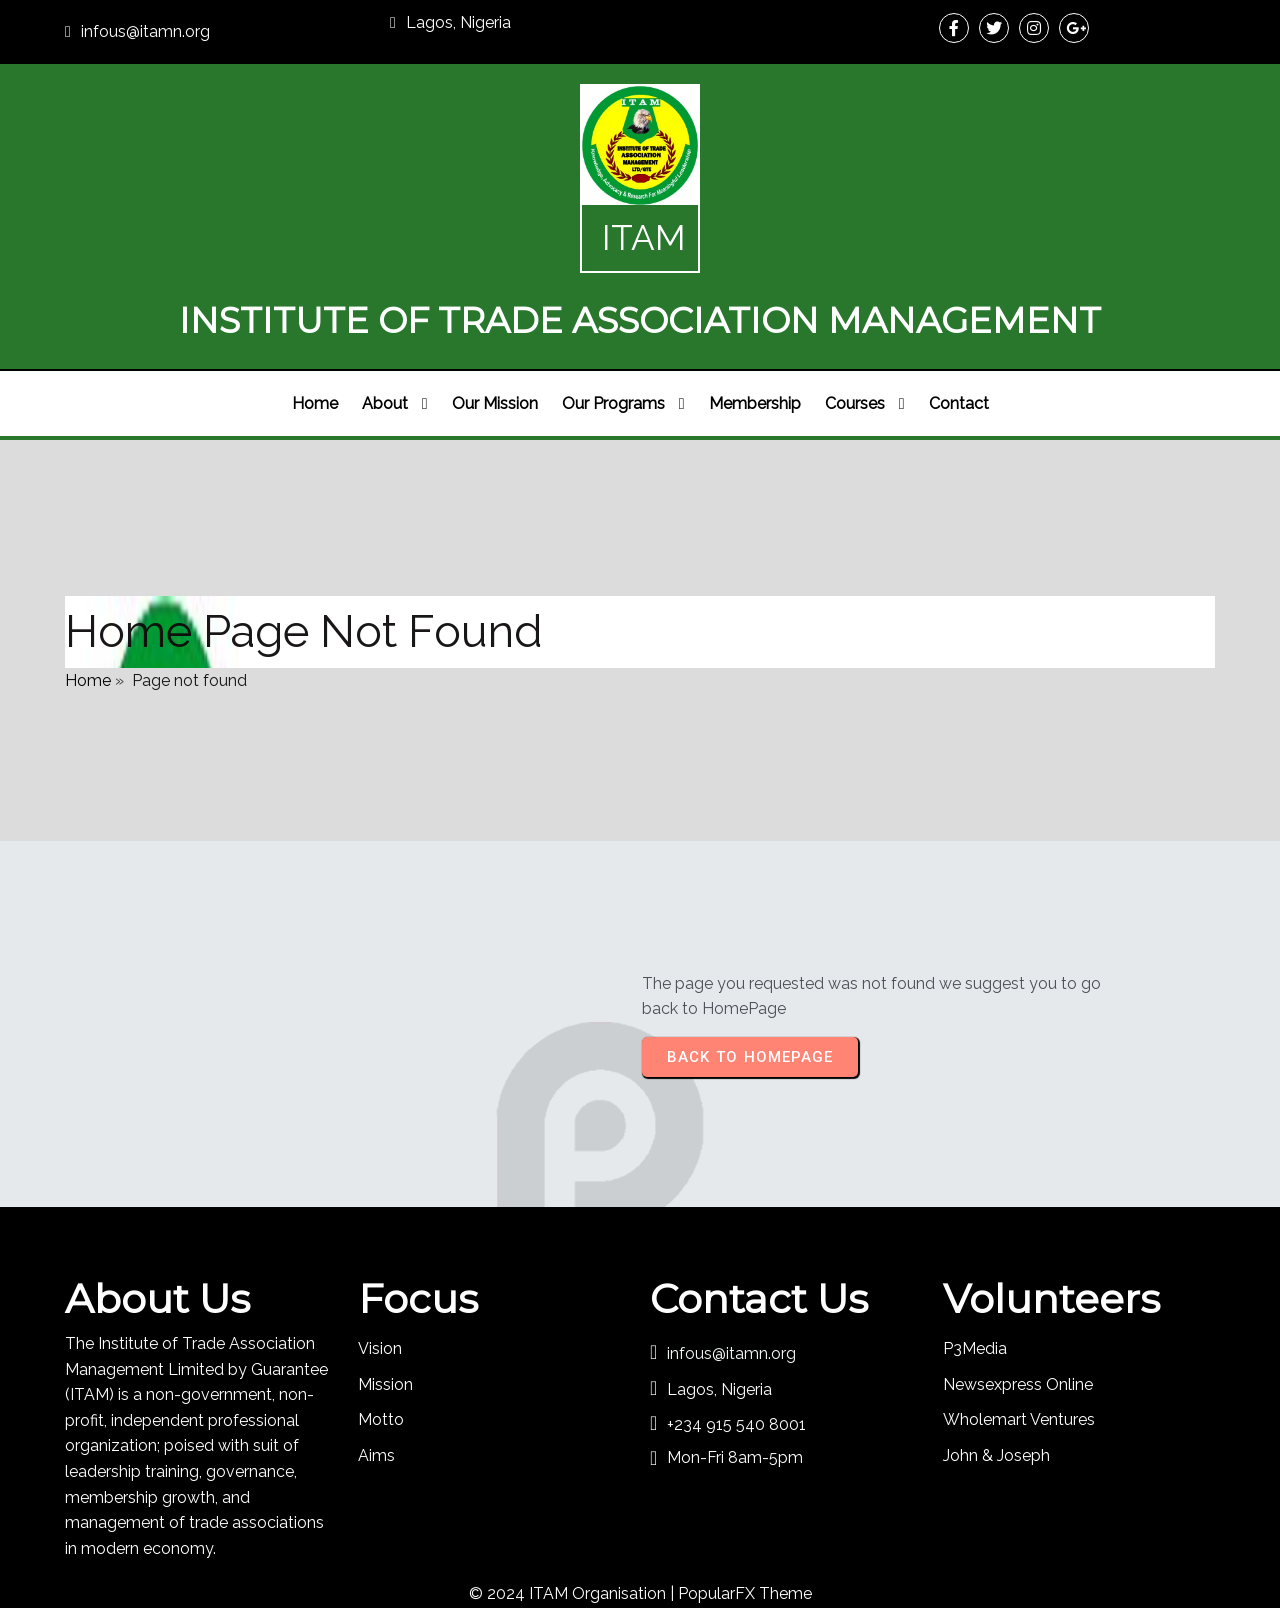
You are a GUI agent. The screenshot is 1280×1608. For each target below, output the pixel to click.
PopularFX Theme (745, 1534)
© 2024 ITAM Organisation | (573, 1534)
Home (88, 608)
